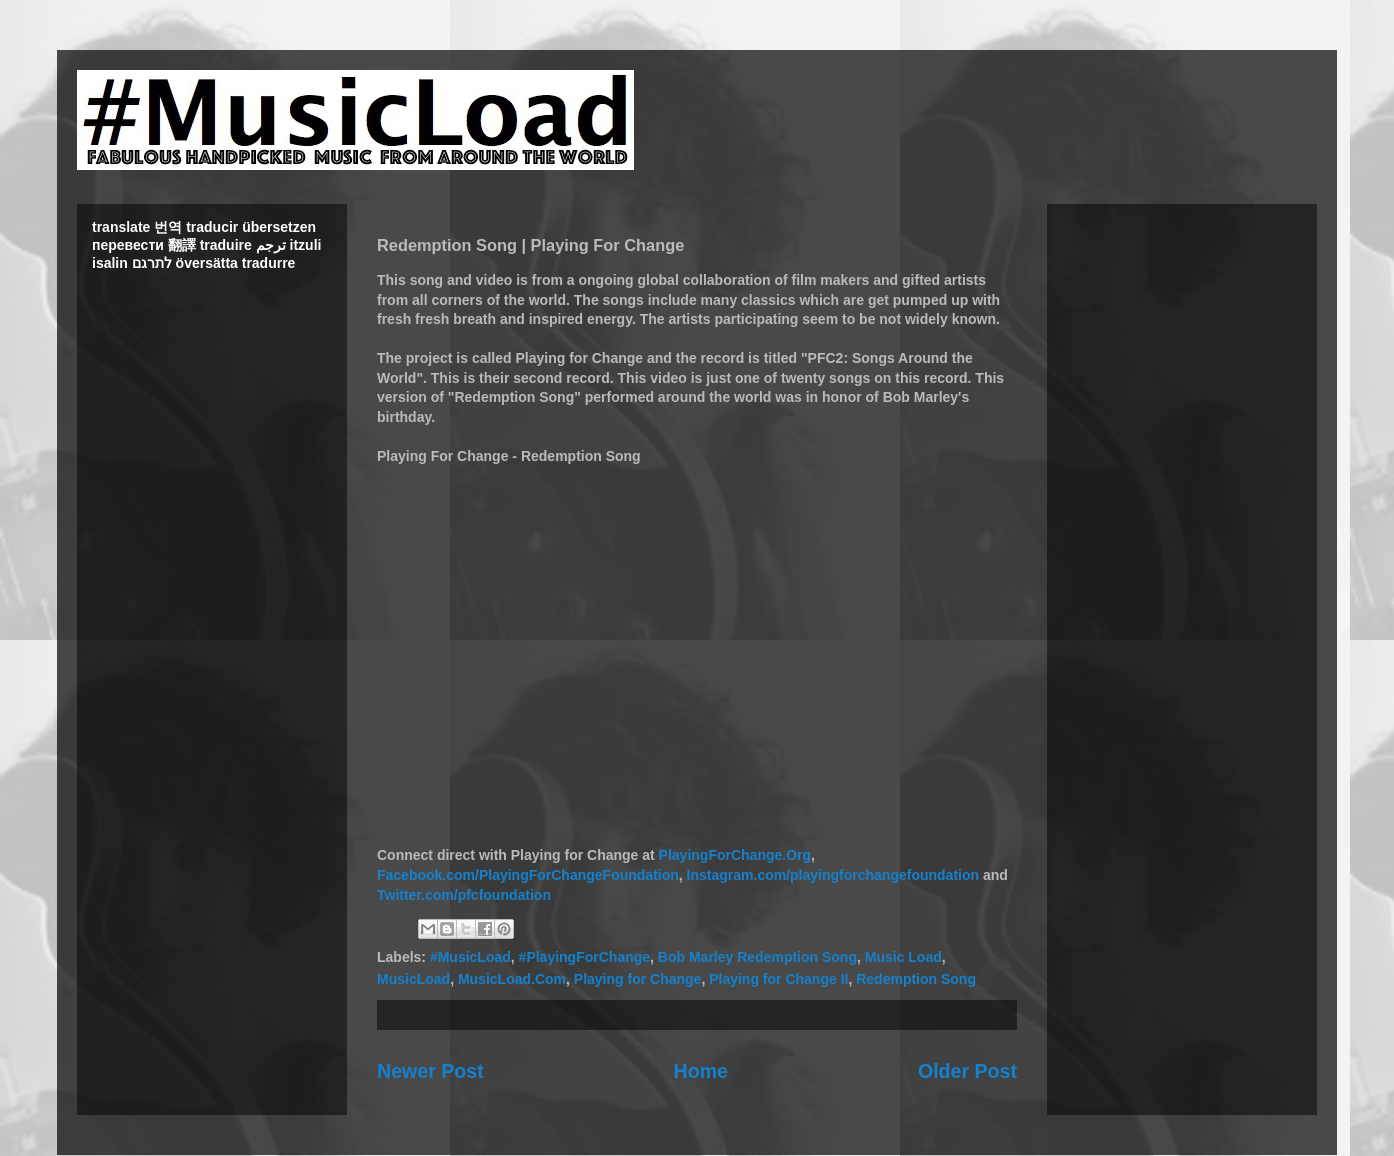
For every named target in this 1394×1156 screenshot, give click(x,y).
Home (701, 1071)
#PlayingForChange (584, 957)
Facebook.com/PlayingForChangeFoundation (528, 875)
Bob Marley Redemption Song (757, 957)
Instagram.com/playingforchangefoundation (833, 875)
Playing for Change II (778, 979)
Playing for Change (638, 979)
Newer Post (430, 1071)
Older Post (967, 1071)
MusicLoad (413, 979)
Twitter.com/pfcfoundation (464, 895)
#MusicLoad (470, 957)
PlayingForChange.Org (735, 855)
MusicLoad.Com (512, 979)
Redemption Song (916, 979)
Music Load (903, 957)
